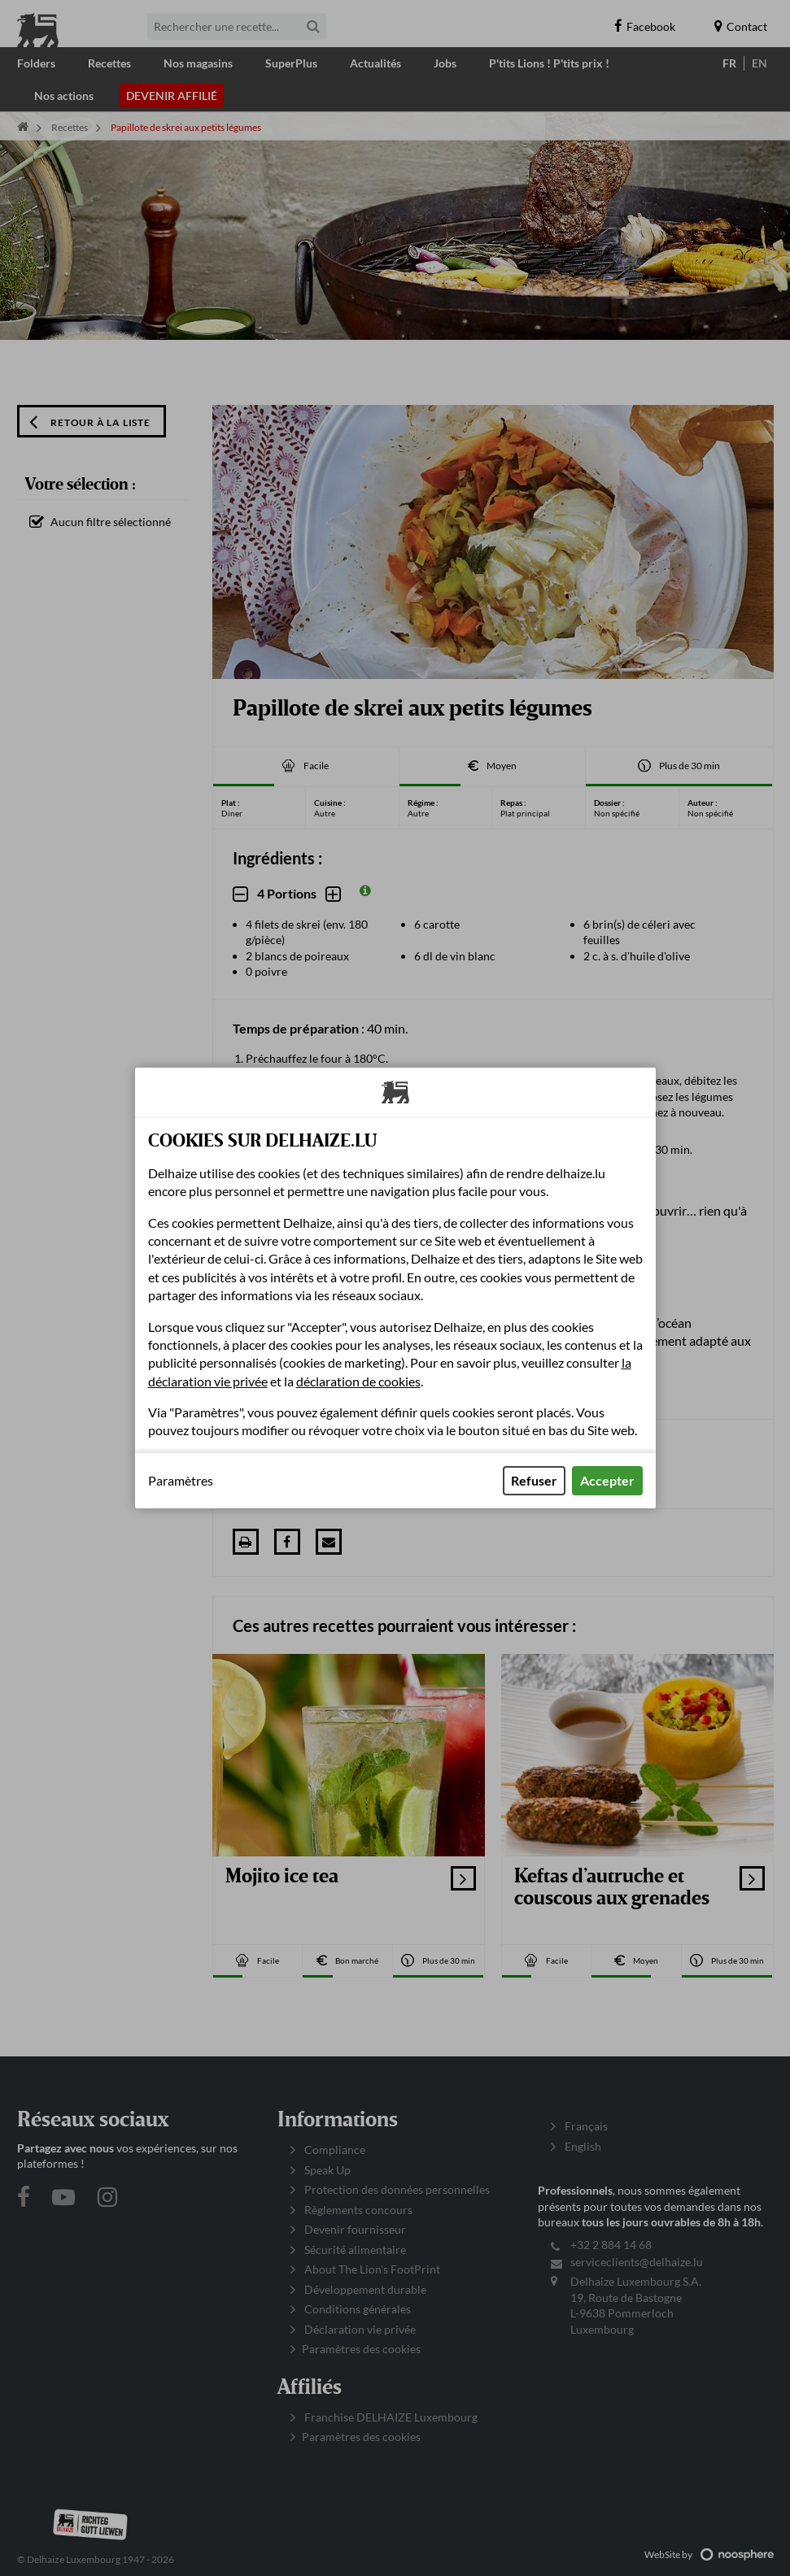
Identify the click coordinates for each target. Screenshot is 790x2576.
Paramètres (180, 1480)
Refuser (534, 1480)
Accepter (607, 1480)
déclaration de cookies (358, 1381)
